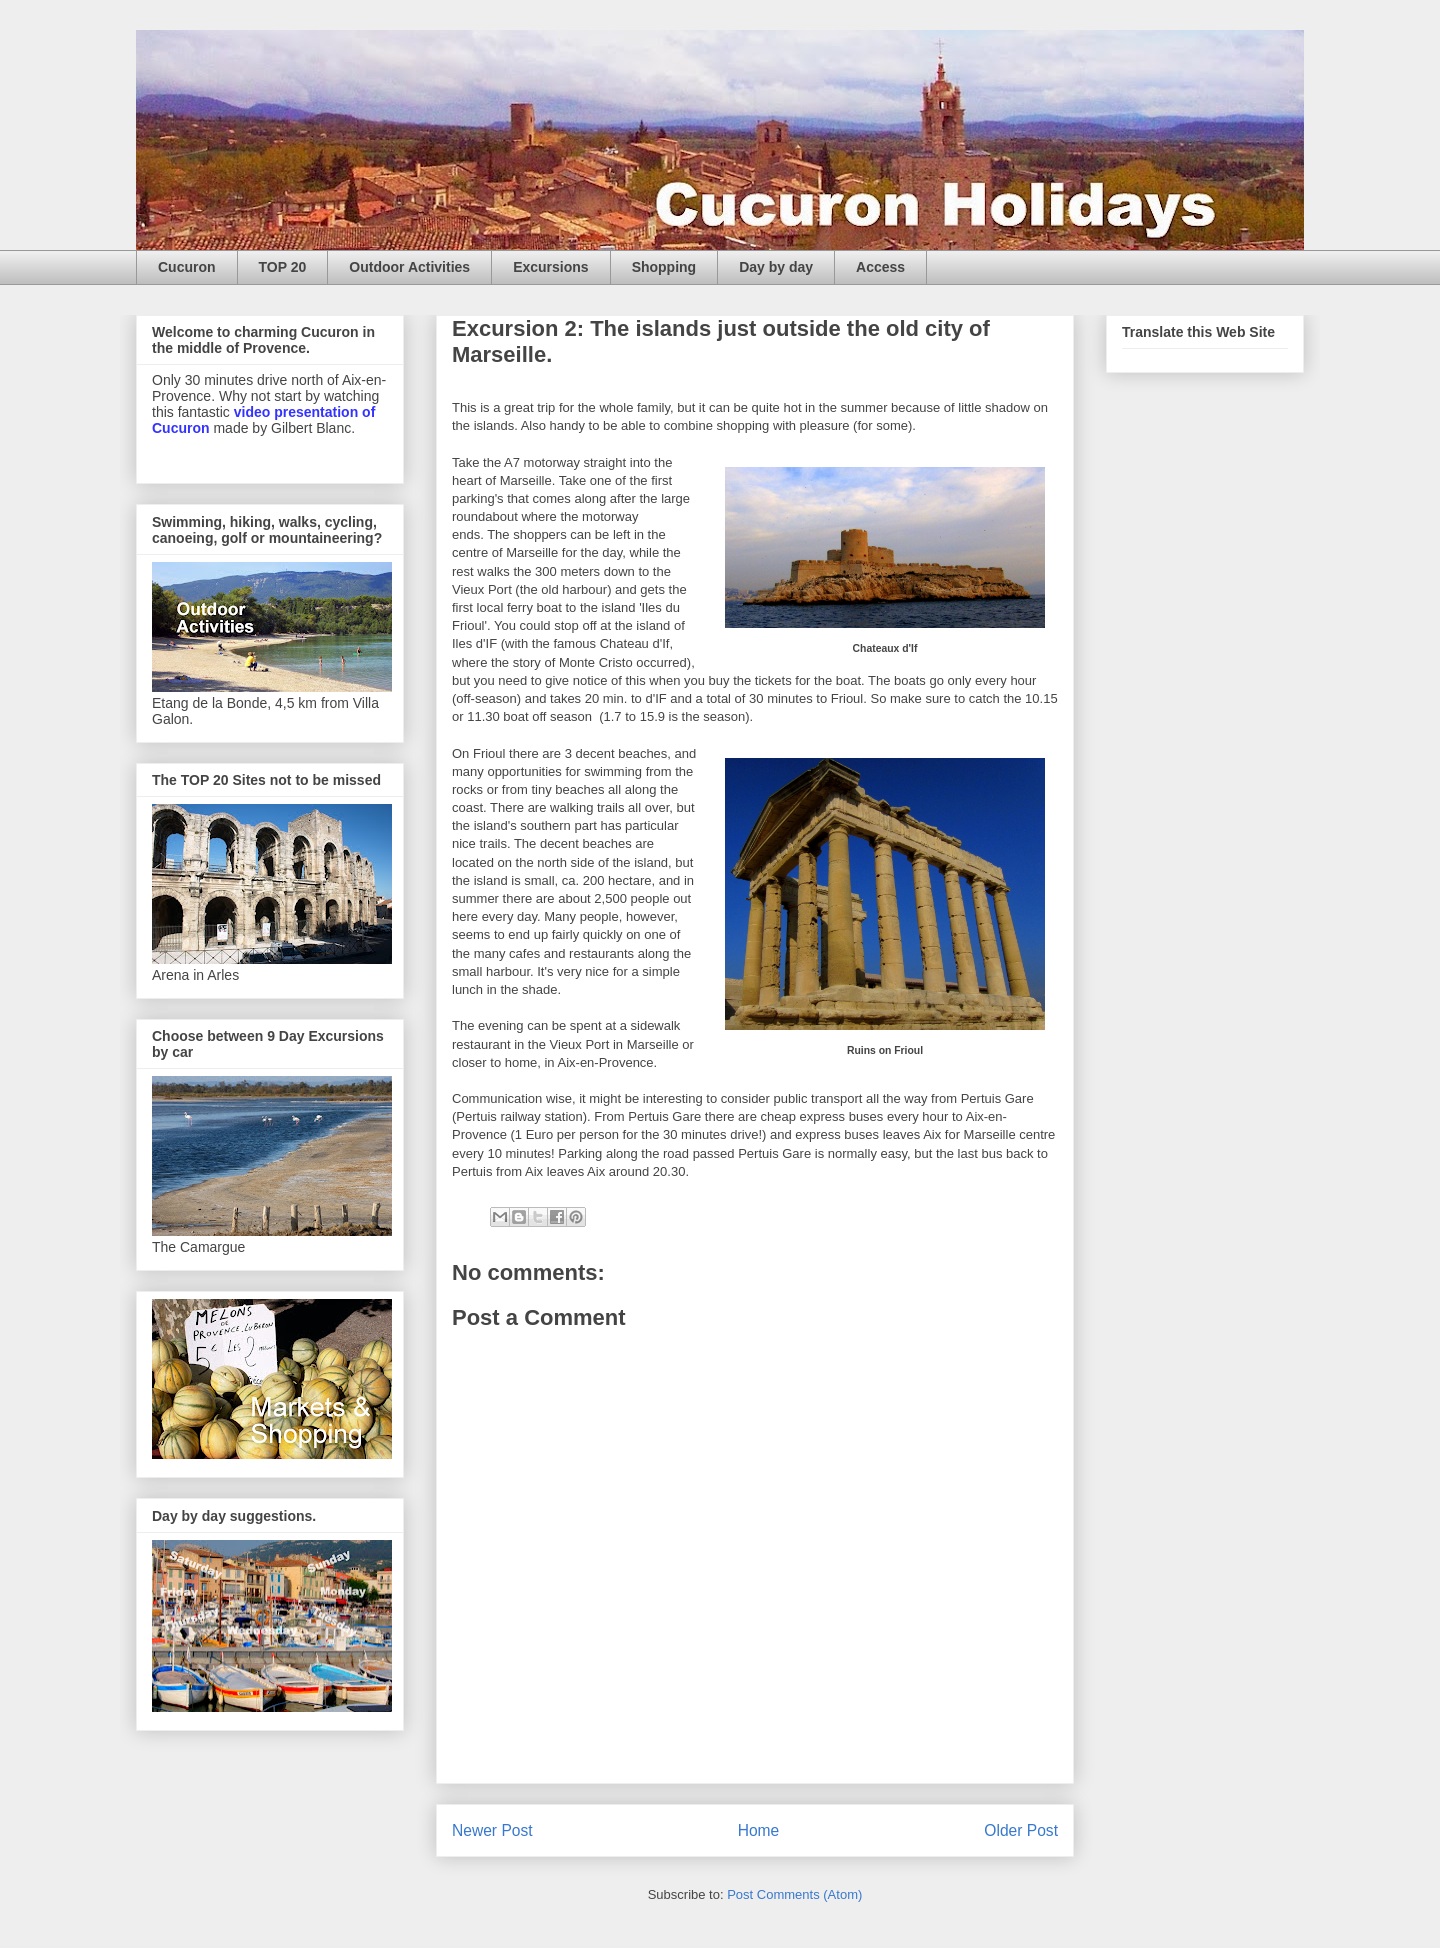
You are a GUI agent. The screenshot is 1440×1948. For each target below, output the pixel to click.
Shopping (664, 267)
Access (880, 267)
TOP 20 (283, 267)
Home (759, 1830)
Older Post (1021, 1830)
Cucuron (187, 267)
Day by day (776, 267)
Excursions (550, 267)
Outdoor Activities (409, 267)
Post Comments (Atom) (794, 1894)
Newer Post (492, 1830)
